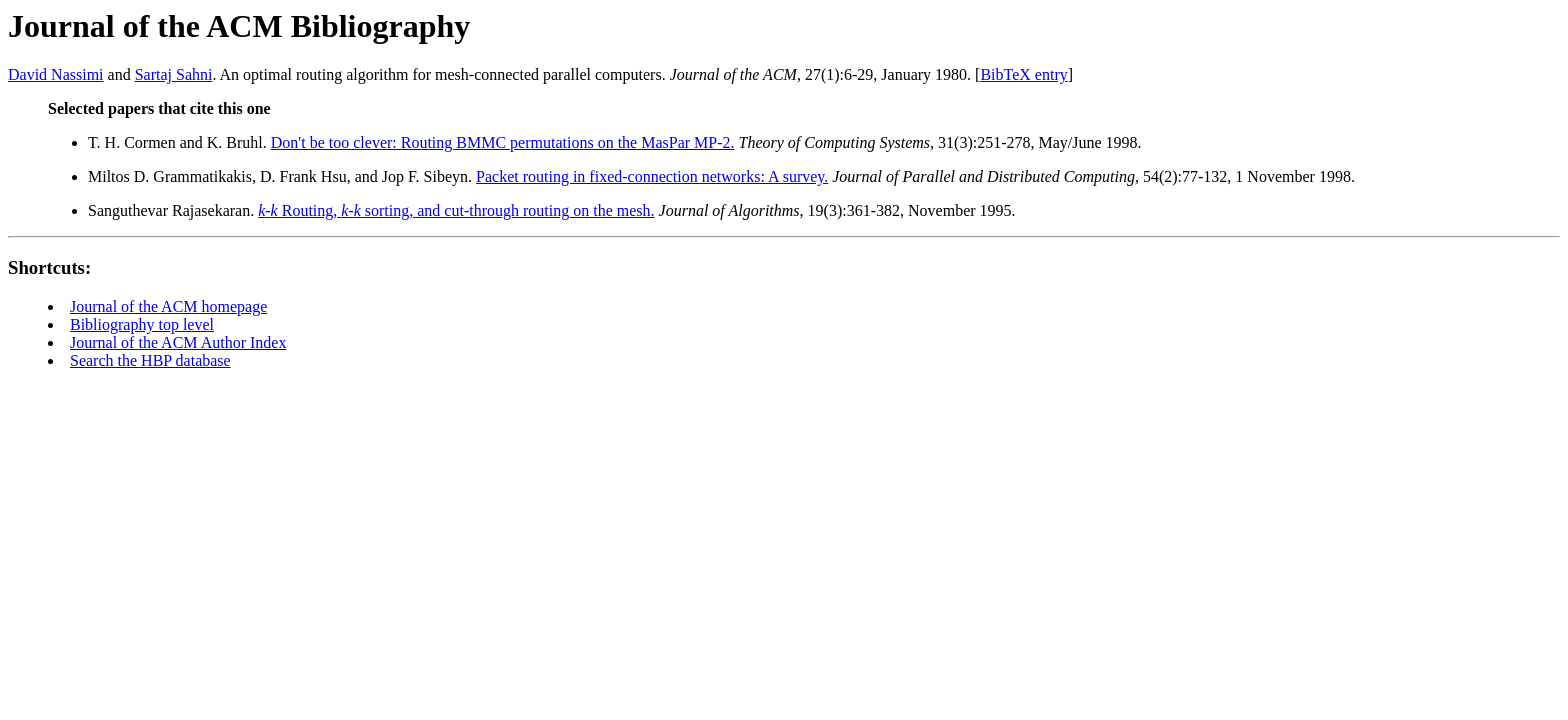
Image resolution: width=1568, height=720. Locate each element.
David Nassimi (56, 74)
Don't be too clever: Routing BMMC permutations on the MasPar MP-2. (503, 142)
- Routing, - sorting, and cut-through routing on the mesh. (456, 210)
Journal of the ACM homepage (168, 306)
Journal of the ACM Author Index (178, 342)
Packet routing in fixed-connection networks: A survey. (652, 176)
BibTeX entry (1023, 74)
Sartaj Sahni (174, 74)
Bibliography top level (142, 324)
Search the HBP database (150, 360)
